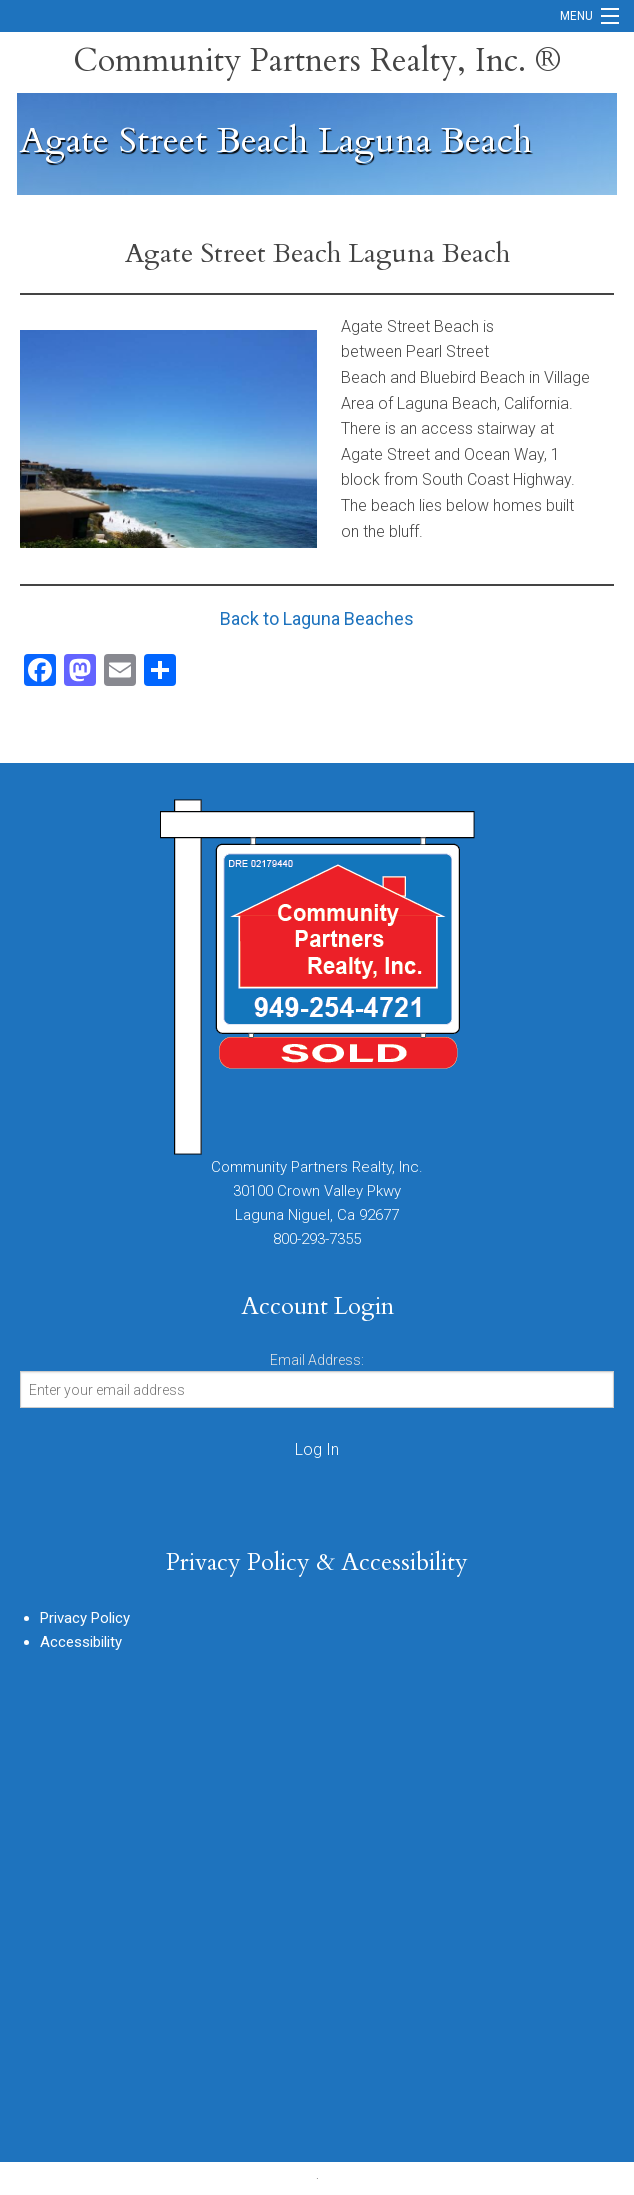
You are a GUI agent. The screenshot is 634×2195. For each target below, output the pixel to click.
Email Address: (317, 1360)
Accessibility (81, 1642)
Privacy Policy (85, 1618)
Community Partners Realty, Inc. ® (317, 61)
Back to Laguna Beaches (317, 618)
